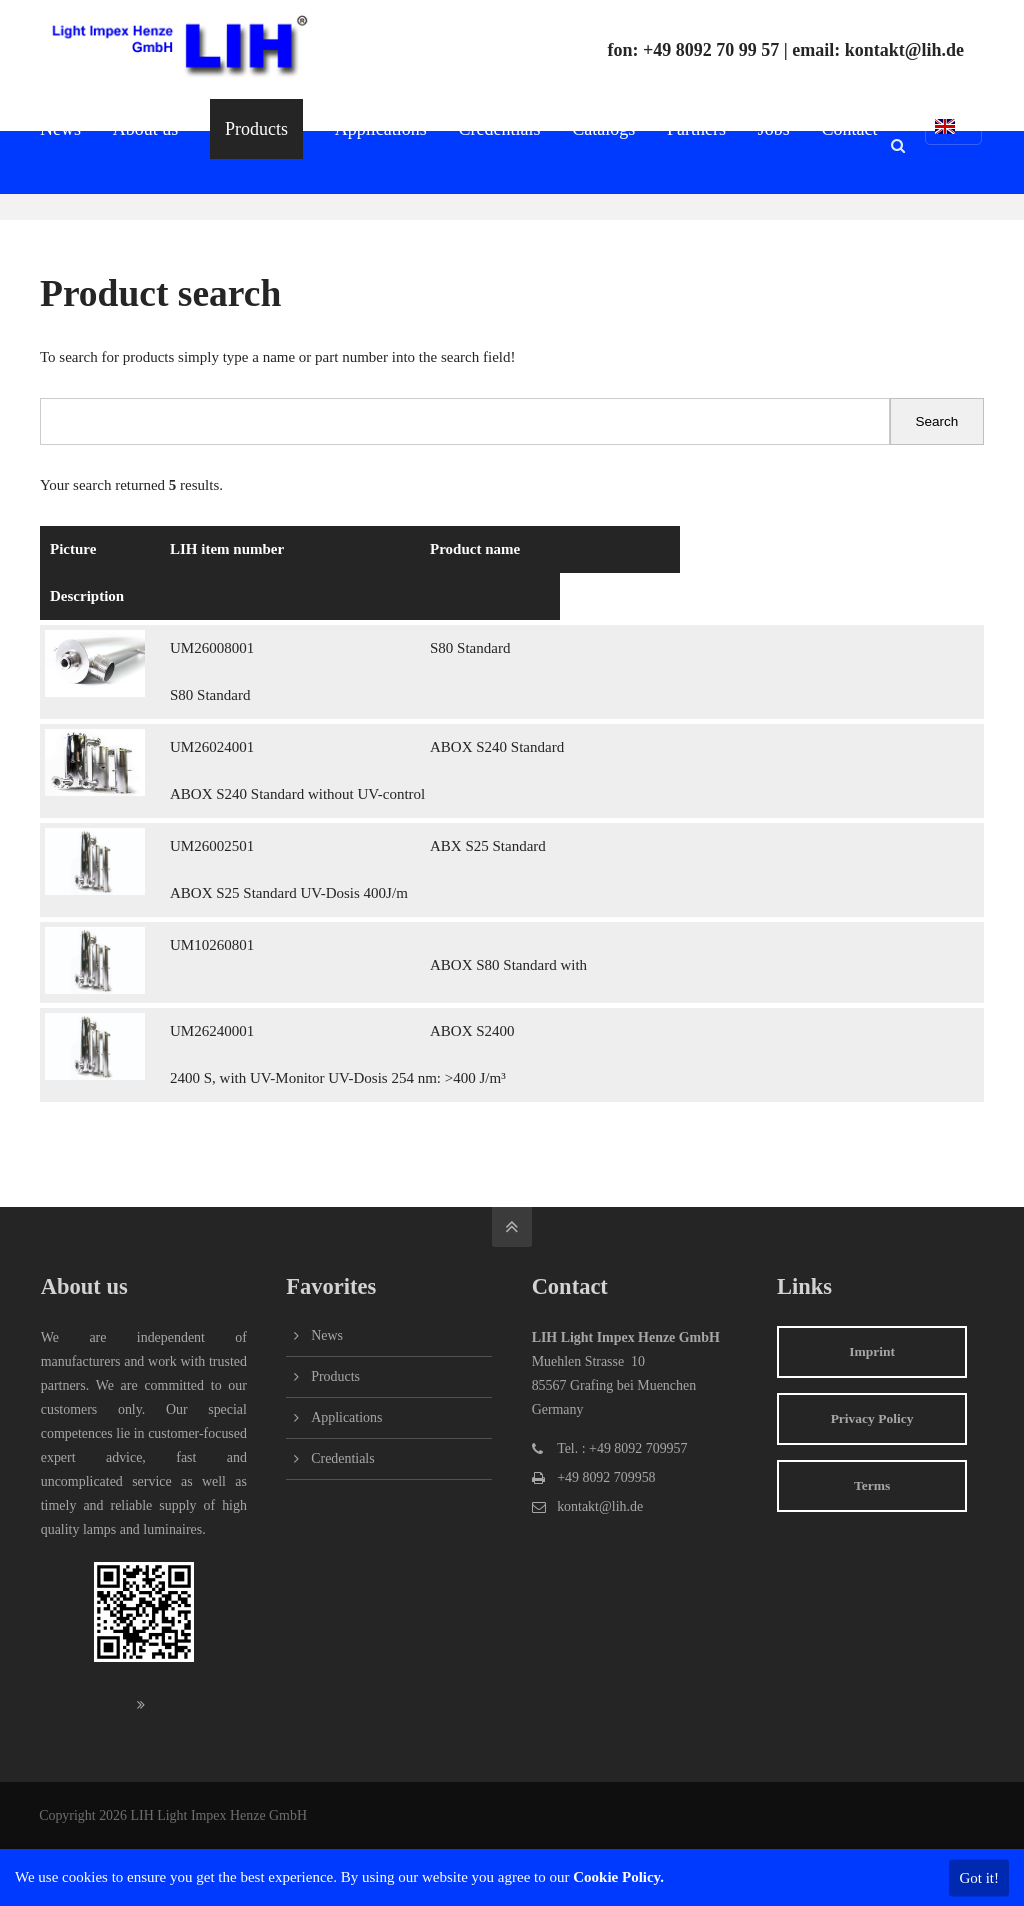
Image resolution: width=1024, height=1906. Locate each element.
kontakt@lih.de (904, 50)
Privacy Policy (872, 1418)
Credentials (342, 1458)
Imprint (872, 1351)
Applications (346, 1417)
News (327, 1335)
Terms (872, 1485)
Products (335, 1376)
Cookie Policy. (618, 1877)
